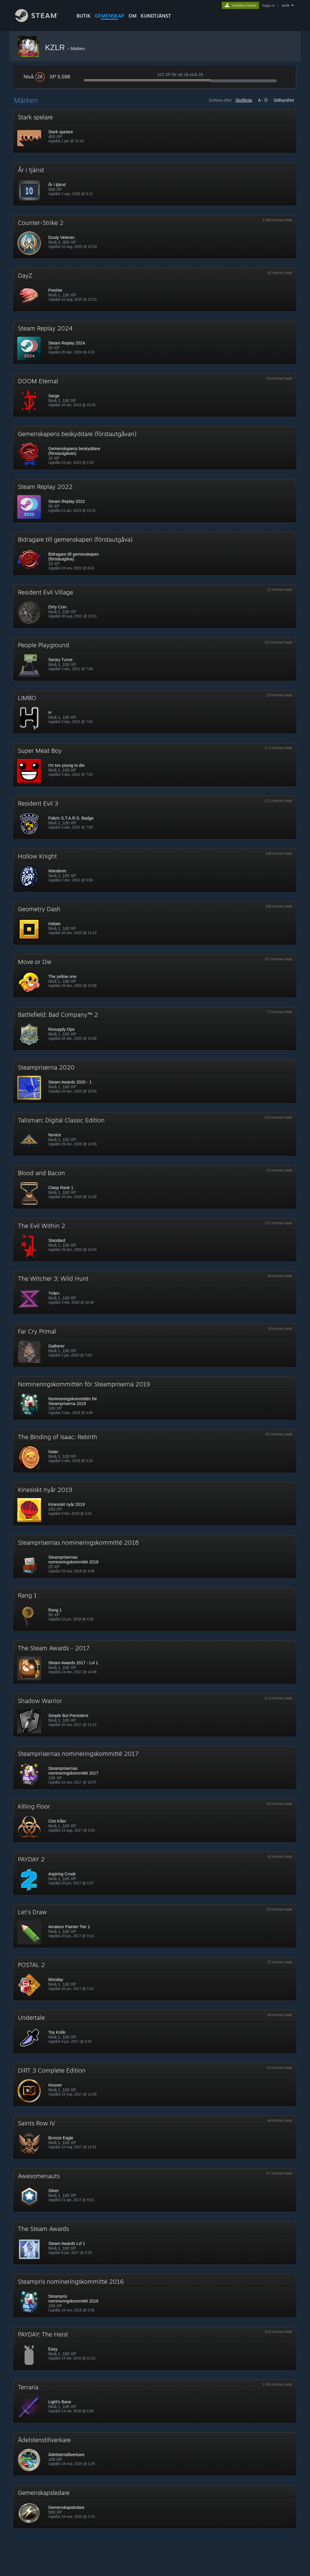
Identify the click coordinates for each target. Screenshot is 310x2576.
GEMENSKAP (109, 16)
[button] (155, 131)
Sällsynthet (284, 100)
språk (286, 5)
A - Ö (263, 100)
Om (132, 16)
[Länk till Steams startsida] (41, 20)
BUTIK (84, 16)
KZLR (56, 47)
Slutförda (243, 100)
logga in (268, 5)
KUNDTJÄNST (156, 16)
